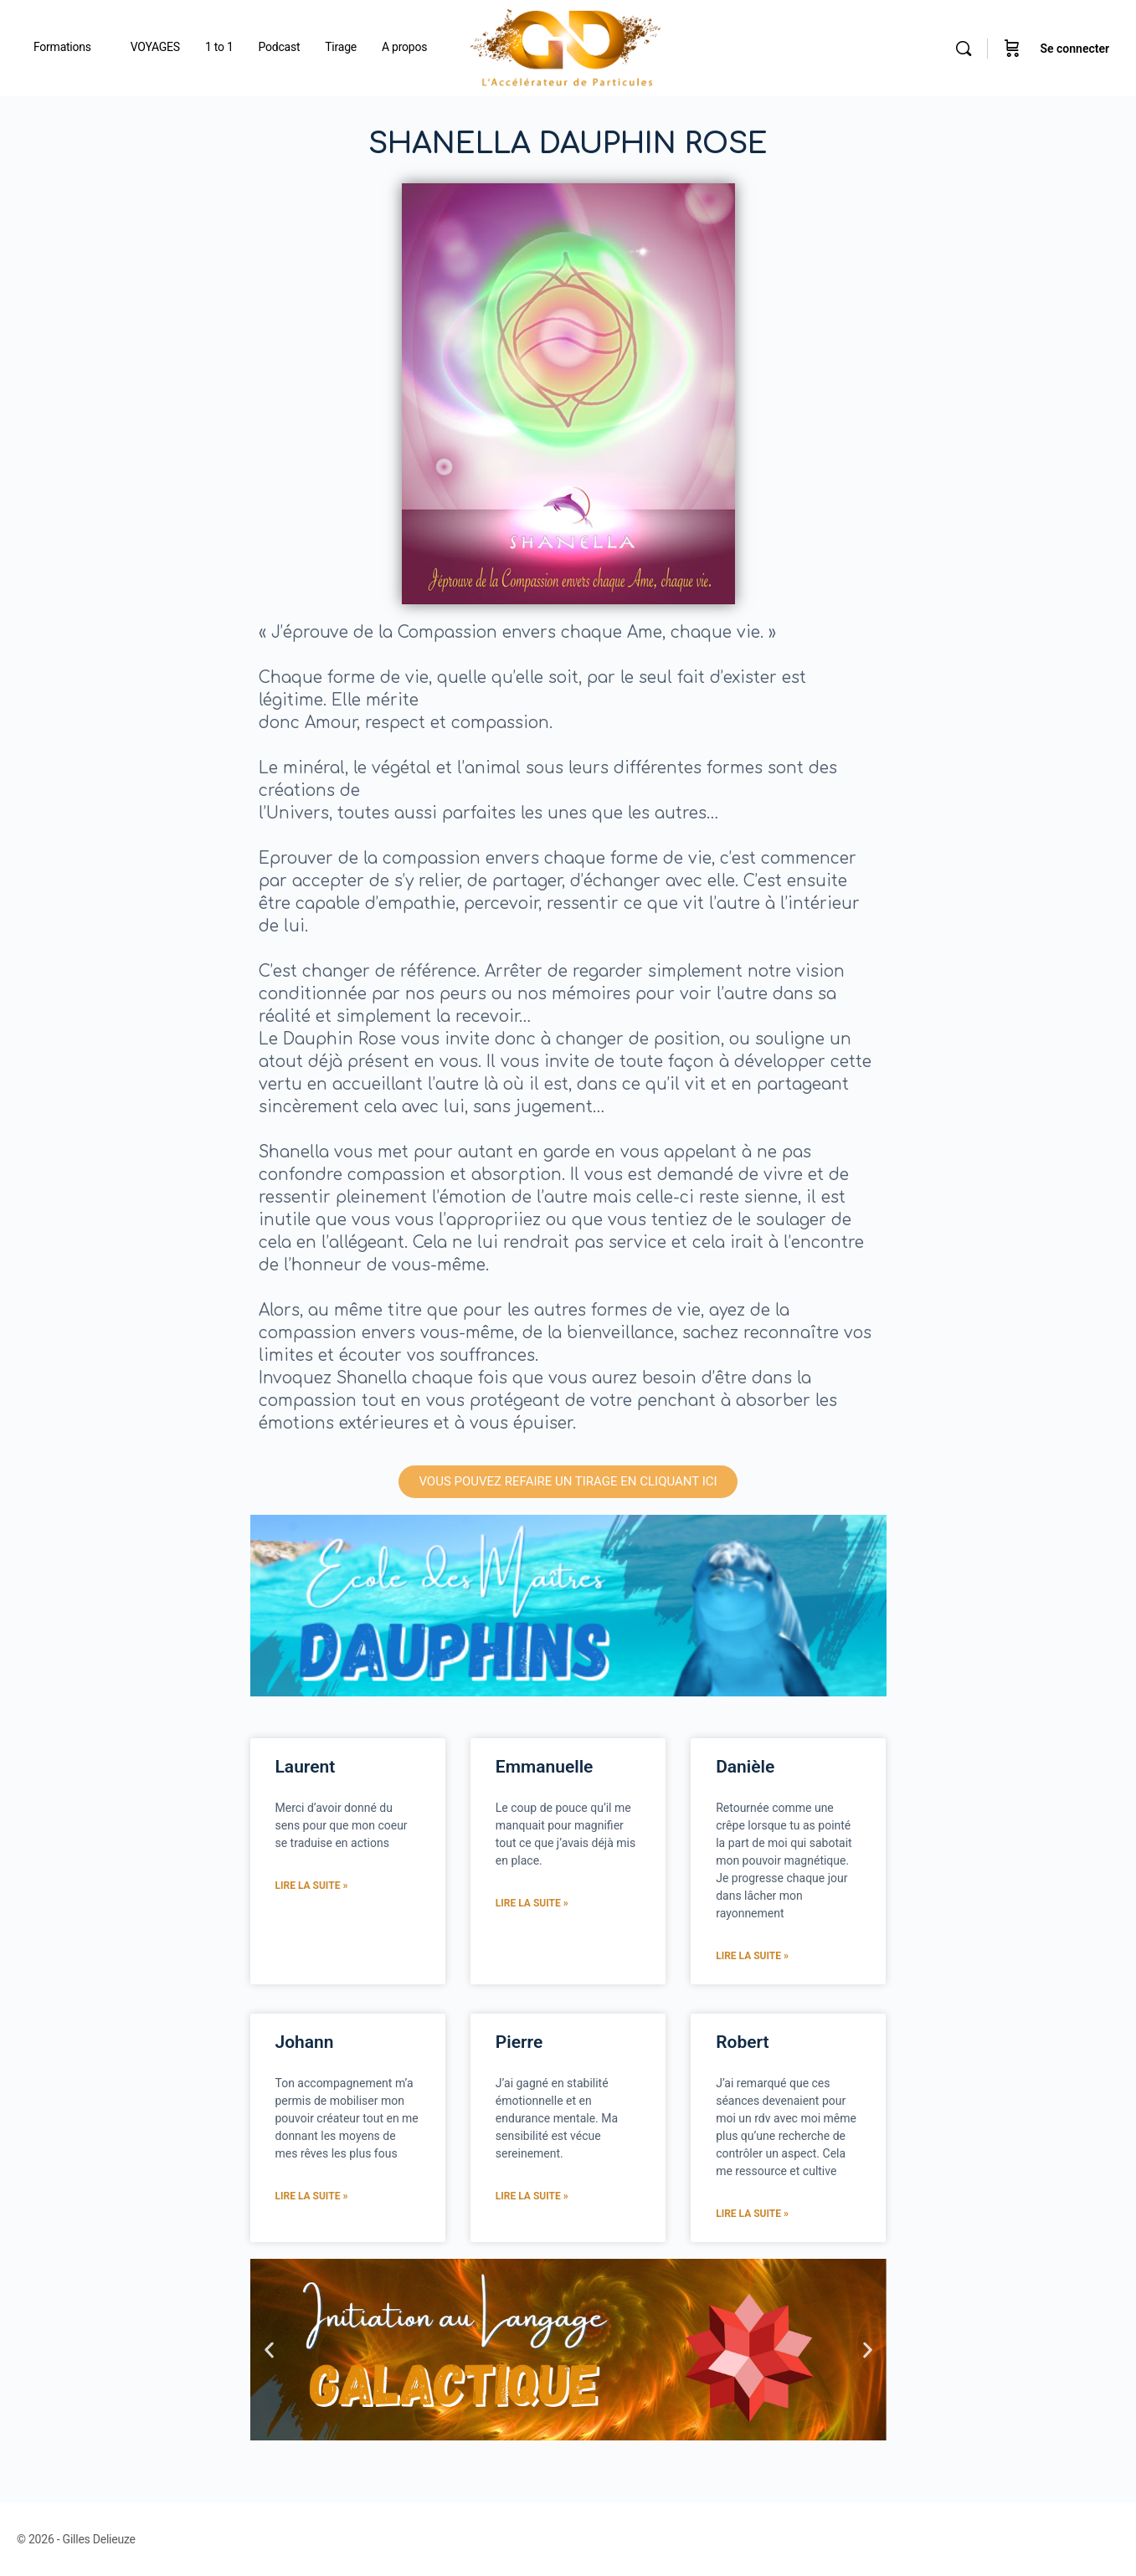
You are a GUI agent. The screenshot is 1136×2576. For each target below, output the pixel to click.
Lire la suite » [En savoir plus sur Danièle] (752, 1956)
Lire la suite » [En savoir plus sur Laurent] (311, 1885)
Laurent (305, 1767)
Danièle (745, 1767)
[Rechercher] (963, 48)
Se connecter (1074, 48)
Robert (742, 2042)
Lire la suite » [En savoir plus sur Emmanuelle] (532, 1903)
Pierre (519, 2042)
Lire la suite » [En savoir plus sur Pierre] (532, 2196)
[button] (269, 2349)
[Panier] (1012, 48)
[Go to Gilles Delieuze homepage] (565, 47)
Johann (304, 2042)
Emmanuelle (545, 1767)
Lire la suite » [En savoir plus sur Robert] (752, 2213)
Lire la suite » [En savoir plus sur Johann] (311, 2196)
